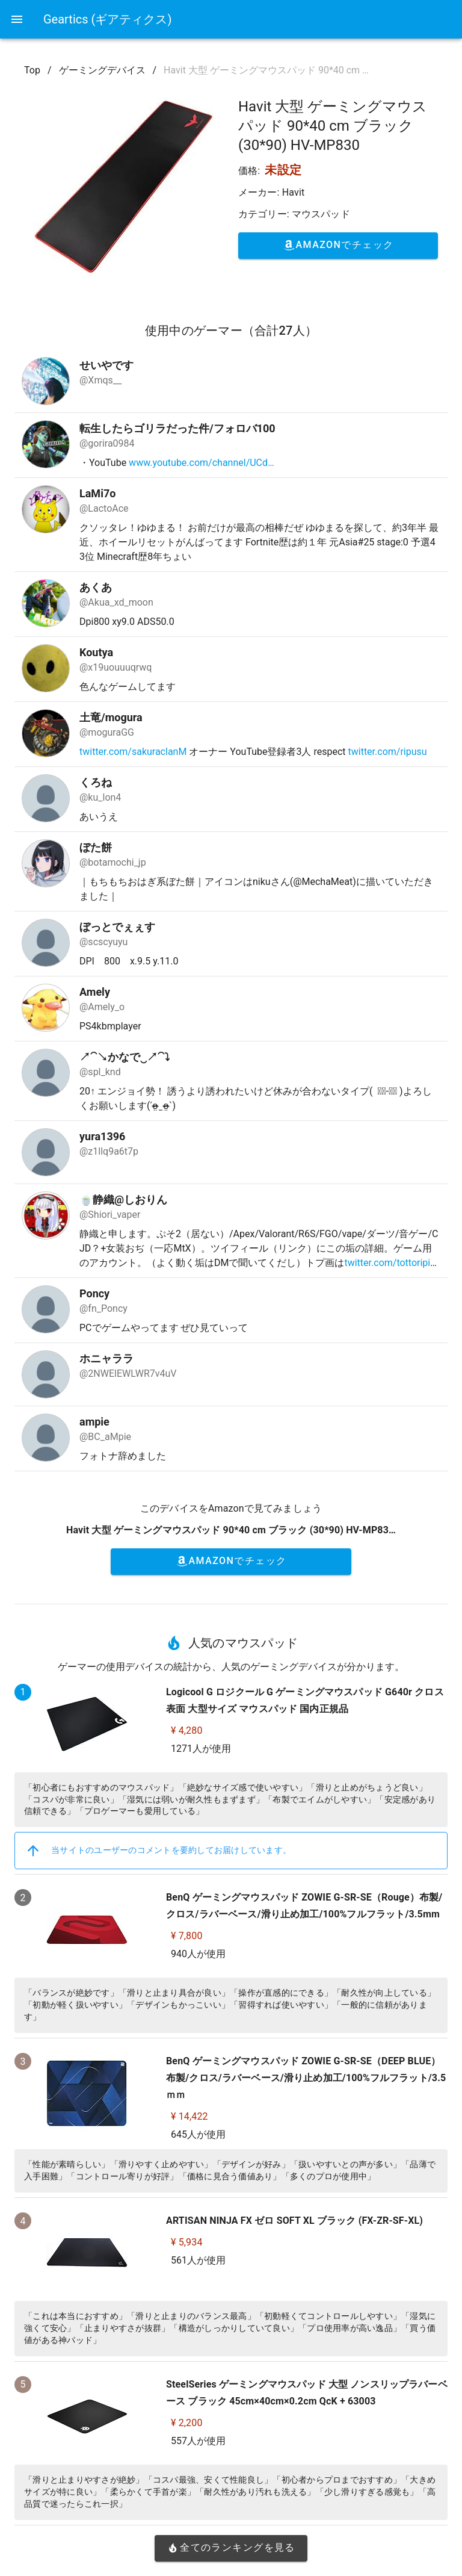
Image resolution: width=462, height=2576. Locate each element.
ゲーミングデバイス (102, 70)
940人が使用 (198, 1954)
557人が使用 (198, 2441)
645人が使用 (198, 2134)
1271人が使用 (201, 1748)
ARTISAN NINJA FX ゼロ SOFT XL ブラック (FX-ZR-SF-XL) (294, 2220)
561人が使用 (198, 2260)
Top (32, 70)
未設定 (283, 170)
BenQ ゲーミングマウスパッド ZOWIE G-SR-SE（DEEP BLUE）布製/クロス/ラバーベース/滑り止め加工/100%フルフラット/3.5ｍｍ (306, 2077)
